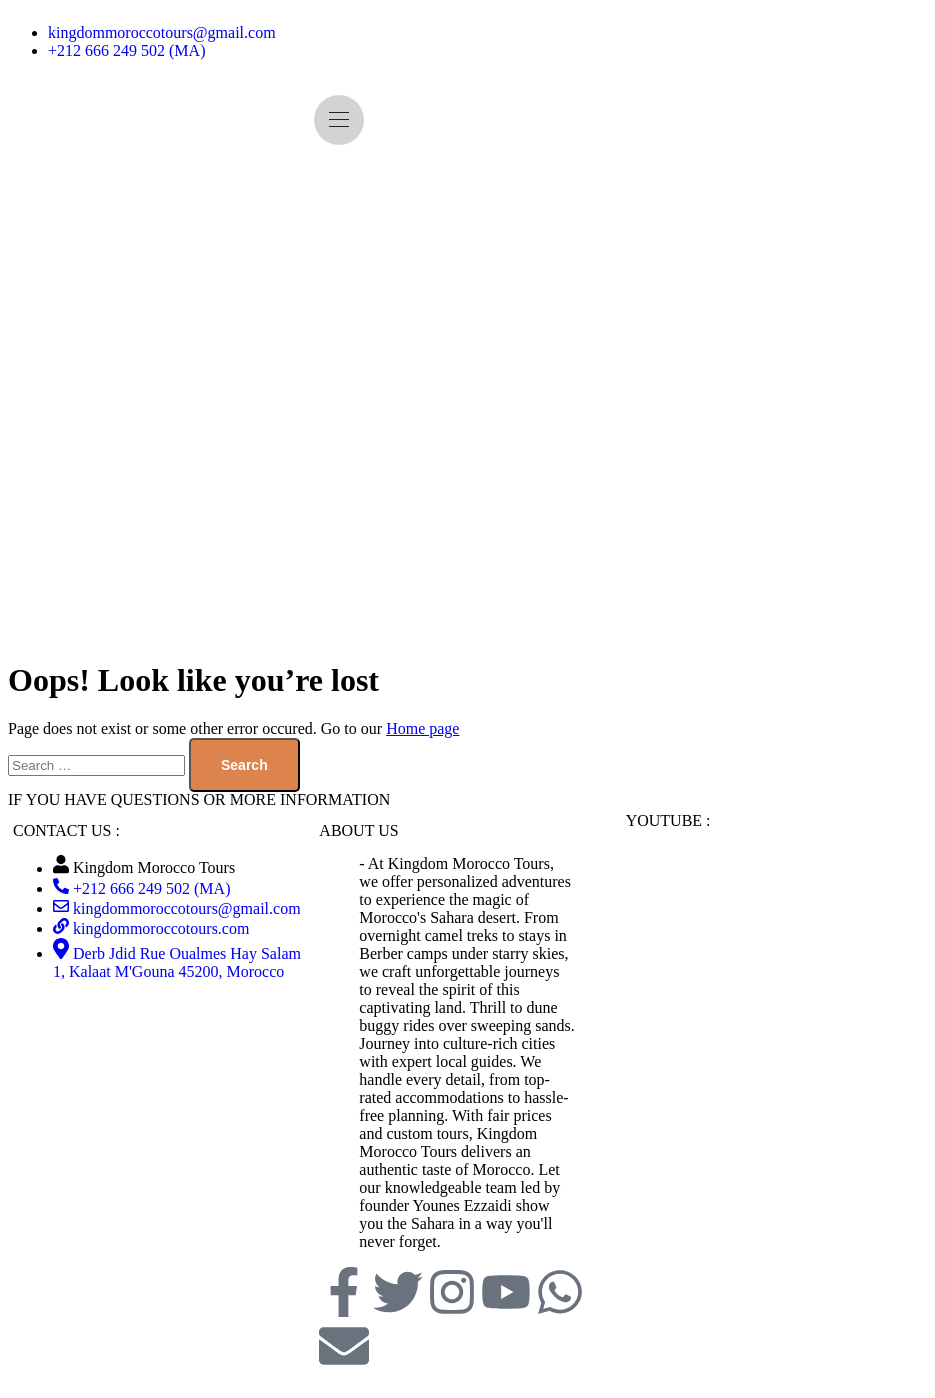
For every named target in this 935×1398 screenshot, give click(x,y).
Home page (422, 728)
